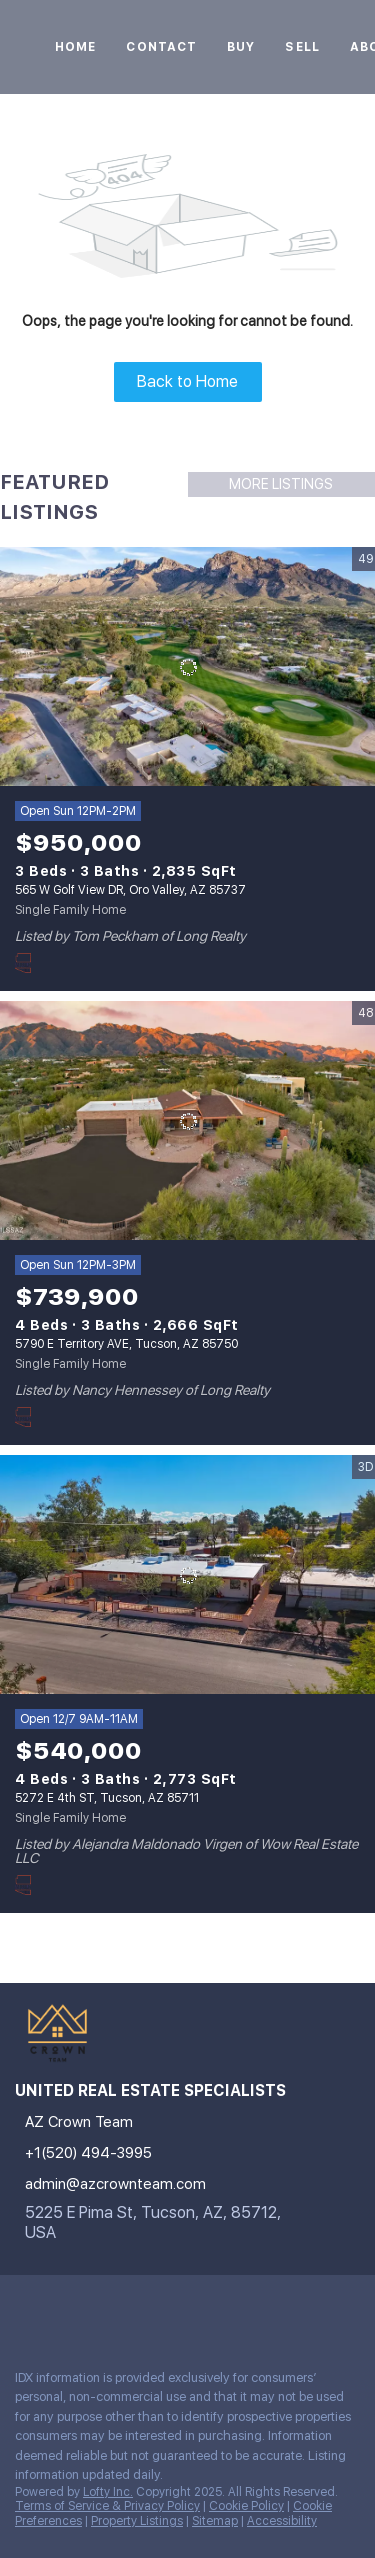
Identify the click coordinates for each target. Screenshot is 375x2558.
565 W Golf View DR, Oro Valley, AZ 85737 (130, 890)
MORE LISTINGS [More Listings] (281, 484)
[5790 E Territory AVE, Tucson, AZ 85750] (187, 1121)
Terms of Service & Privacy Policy (107, 2506)
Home (75, 47)
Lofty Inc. (108, 2492)
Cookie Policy (246, 2506)
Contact (161, 47)
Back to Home (187, 381)
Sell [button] (302, 47)
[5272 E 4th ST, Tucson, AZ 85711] (187, 1575)
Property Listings (137, 2521)
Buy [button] (241, 47)
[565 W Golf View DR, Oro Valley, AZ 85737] (187, 667)
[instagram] (24, 2310)
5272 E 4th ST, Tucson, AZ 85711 (107, 1798)
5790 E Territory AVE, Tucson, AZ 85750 (126, 1344)
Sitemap (215, 2521)
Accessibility (282, 2521)
